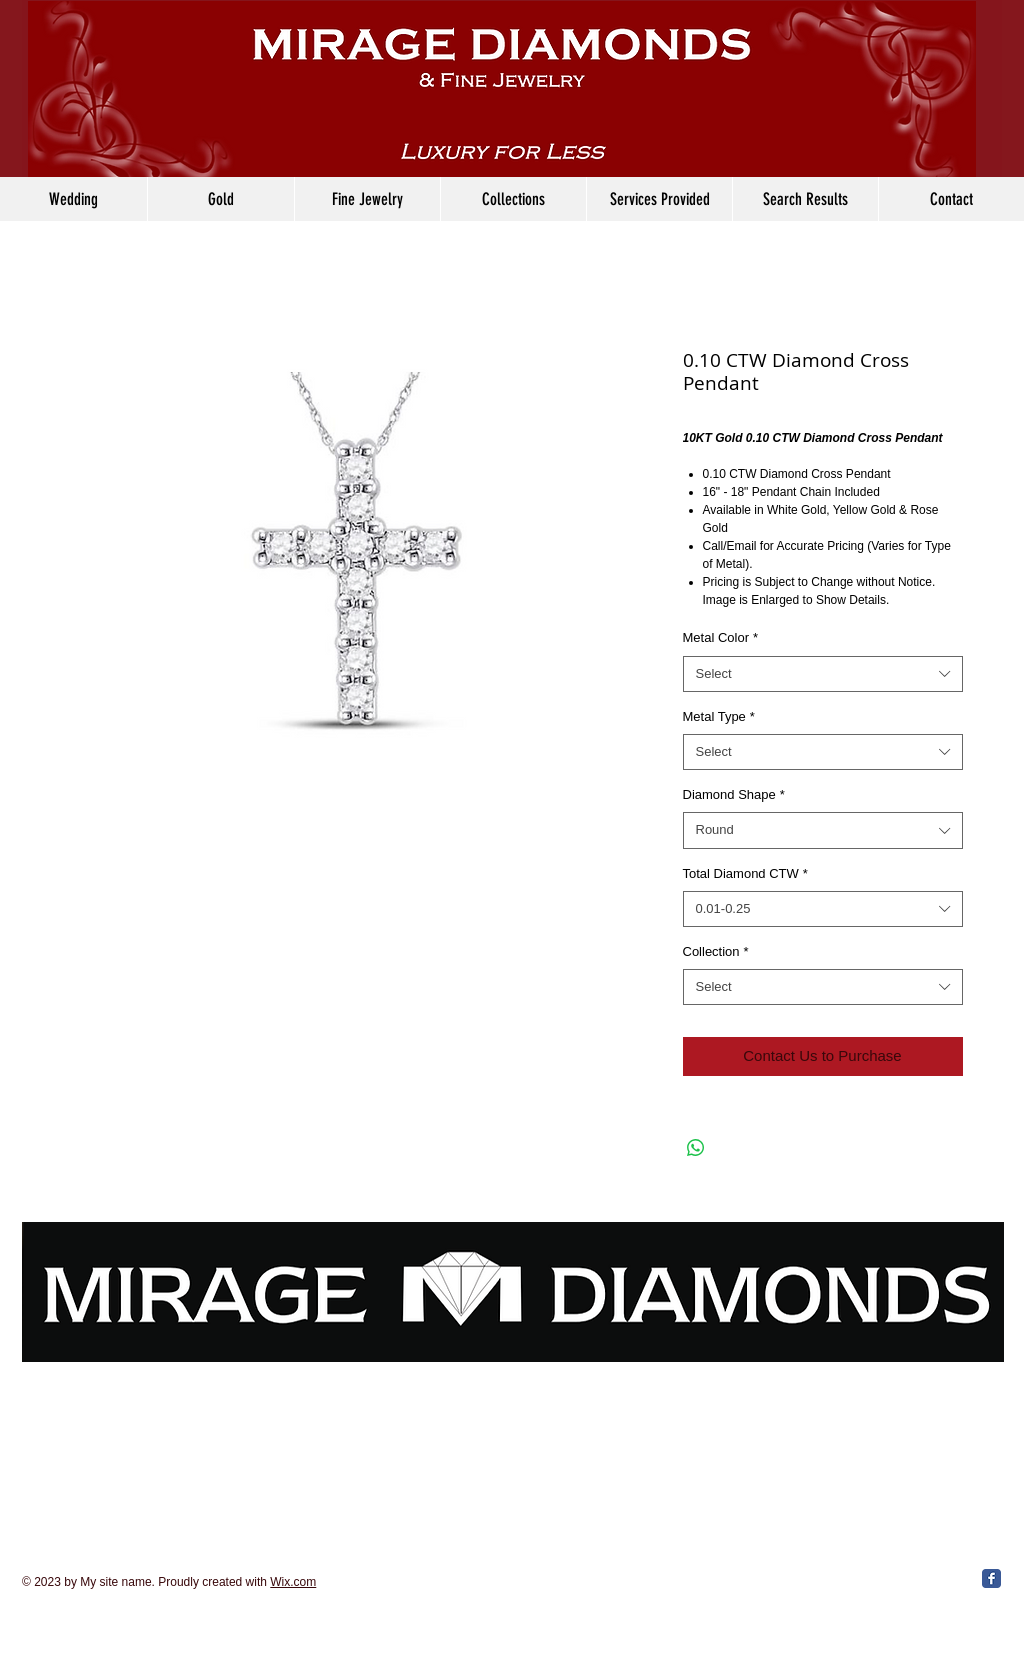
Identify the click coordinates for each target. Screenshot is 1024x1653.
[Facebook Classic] (991, 1578)
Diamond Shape (734, 794)
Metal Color (721, 637)
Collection (716, 951)
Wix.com (293, 1582)
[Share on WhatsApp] (696, 1148)
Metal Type (719, 716)
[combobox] (823, 674)
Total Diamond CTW (745, 873)
